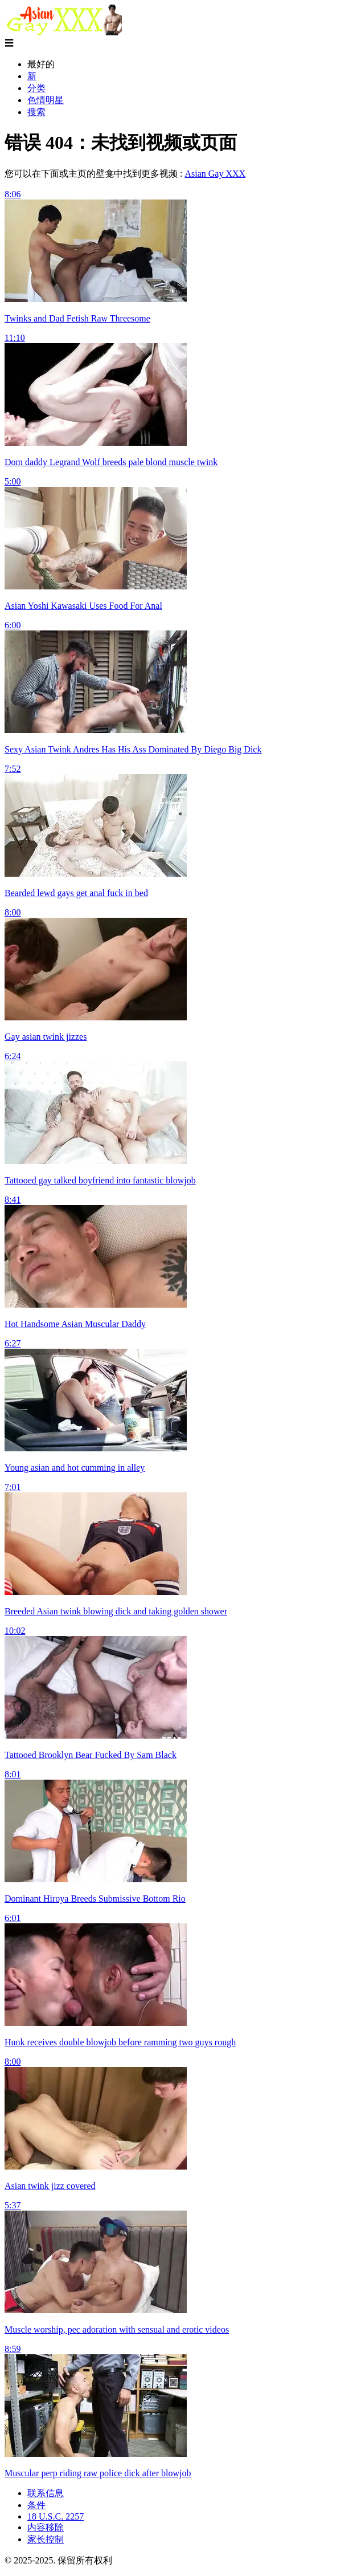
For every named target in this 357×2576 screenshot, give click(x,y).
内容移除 (45, 2527)
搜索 (36, 112)
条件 (36, 2505)
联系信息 (45, 2493)
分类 (36, 88)
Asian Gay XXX (214, 173)
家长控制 (45, 2539)
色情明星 (45, 100)
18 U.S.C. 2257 (55, 2516)
